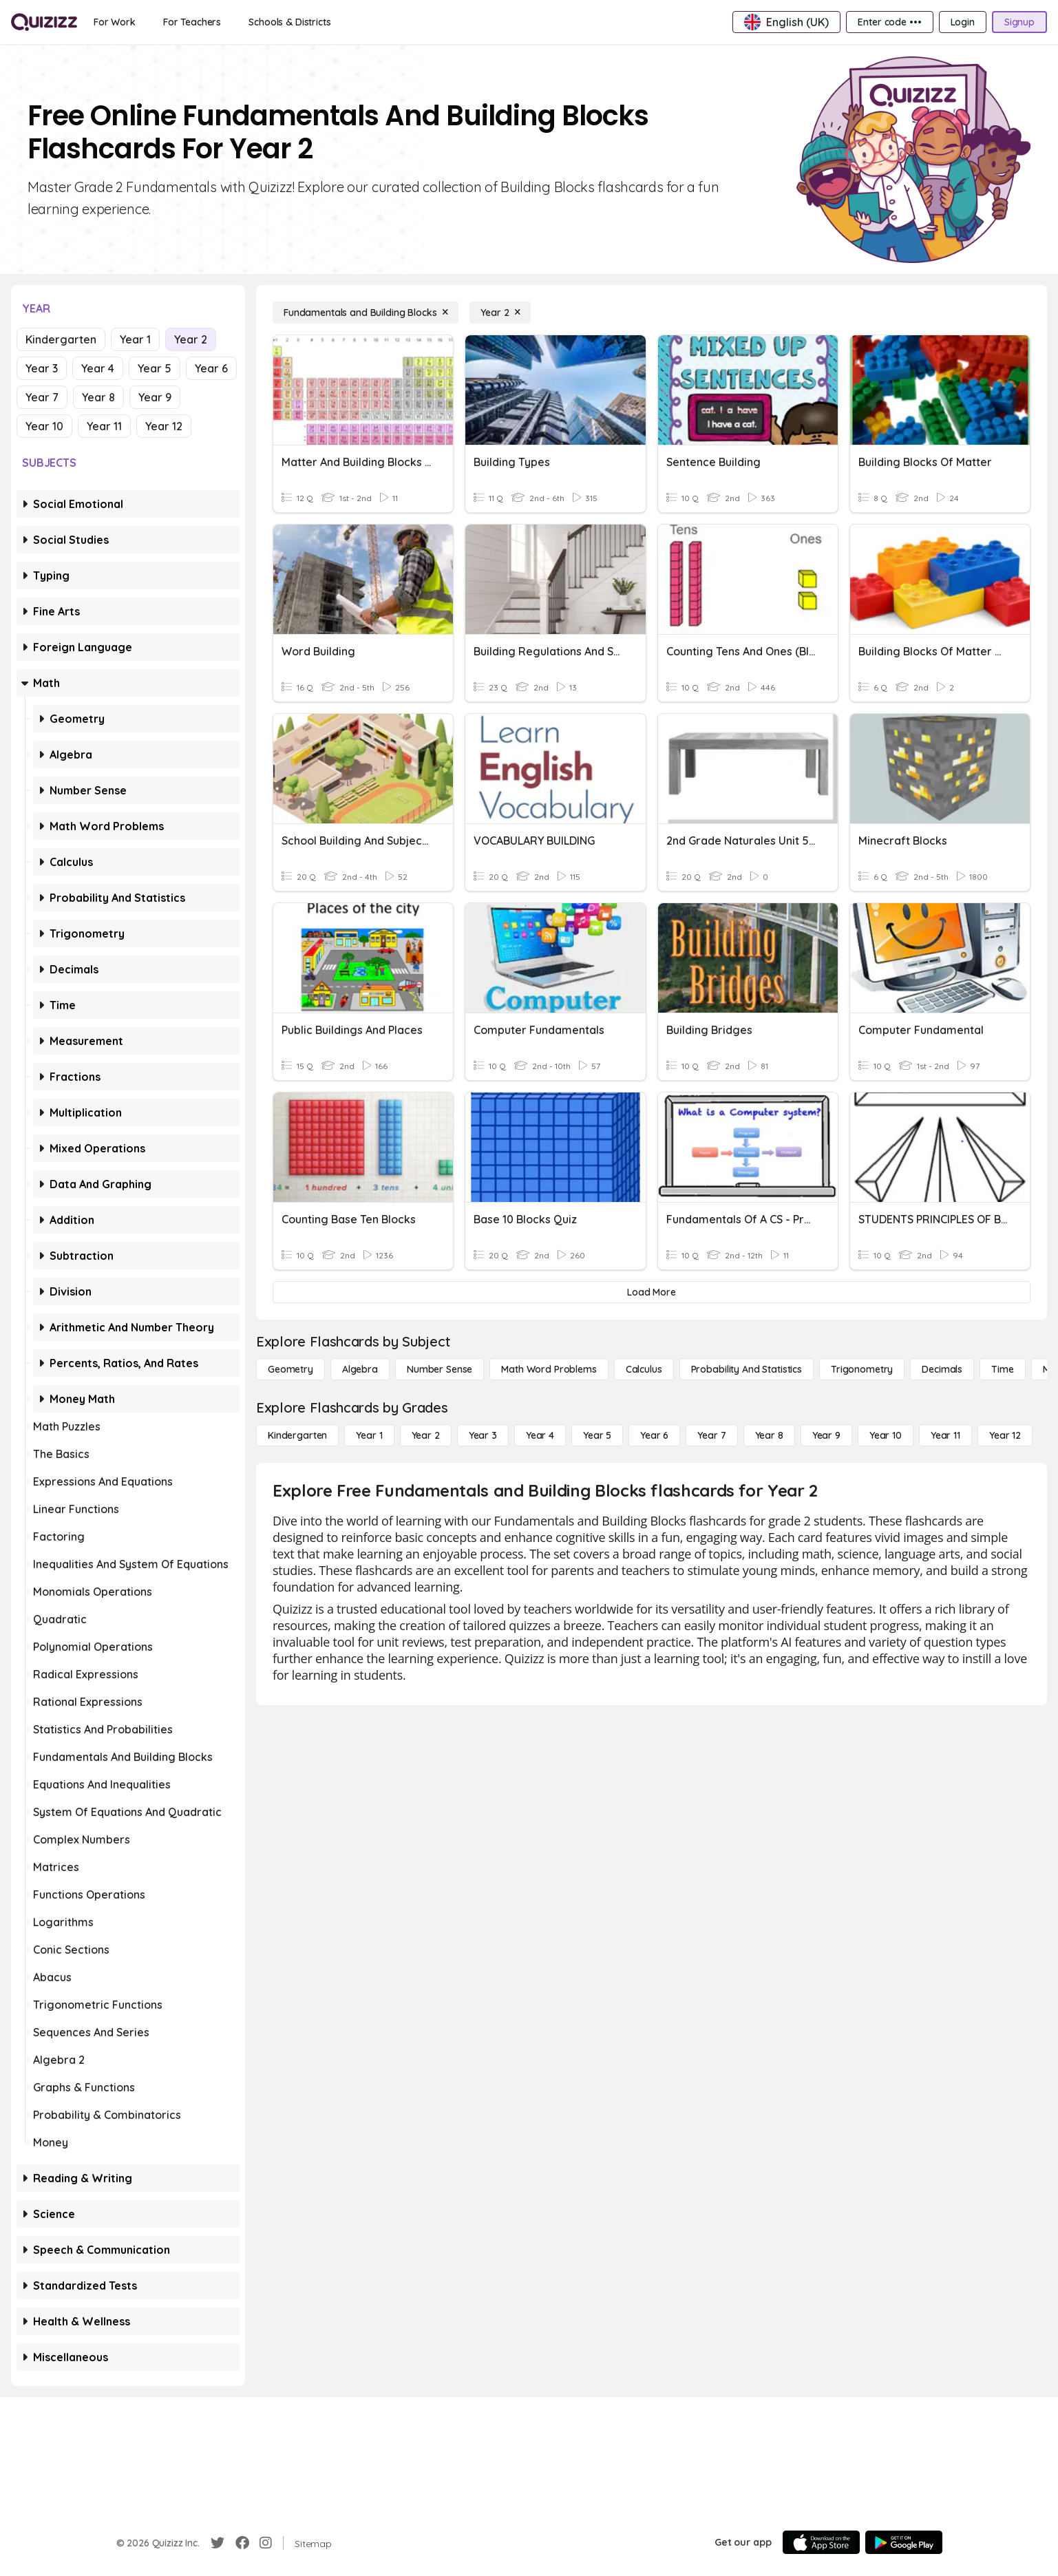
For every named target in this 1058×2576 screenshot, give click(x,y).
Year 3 (41, 368)
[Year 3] (483, 1435)
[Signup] (1019, 22)
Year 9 (154, 397)
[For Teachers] (192, 22)
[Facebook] (242, 2543)
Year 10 (44, 426)
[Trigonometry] (861, 1369)
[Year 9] (826, 1435)
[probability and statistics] (746, 1369)
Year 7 (42, 397)
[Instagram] (266, 2543)
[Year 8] (769, 1435)
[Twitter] (217, 2543)
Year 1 (135, 339)
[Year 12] (1005, 1435)
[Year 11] (945, 1435)
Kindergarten (60, 339)
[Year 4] (540, 1435)
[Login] (962, 22)
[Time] (1002, 1369)
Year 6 (211, 368)
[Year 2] (500, 313)
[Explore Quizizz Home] (44, 22)
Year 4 (97, 368)
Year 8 (98, 397)
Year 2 (190, 339)
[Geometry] (290, 1369)
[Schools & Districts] (289, 22)
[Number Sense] (439, 1369)
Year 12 (163, 426)
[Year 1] (369, 1435)
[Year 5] (597, 1435)
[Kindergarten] (297, 1435)
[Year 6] (654, 1435)
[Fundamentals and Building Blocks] (365, 313)
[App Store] (821, 2542)
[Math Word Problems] (548, 1369)
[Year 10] (885, 1435)
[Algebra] (360, 1369)
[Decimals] (942, 1369)
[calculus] (644, 1369)
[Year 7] (711, 1435)
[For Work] (115, 22)
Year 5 (154, 368)
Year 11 (104, 426)
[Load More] (651, 1292)
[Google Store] (903, 2542)
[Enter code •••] (889, 22)
